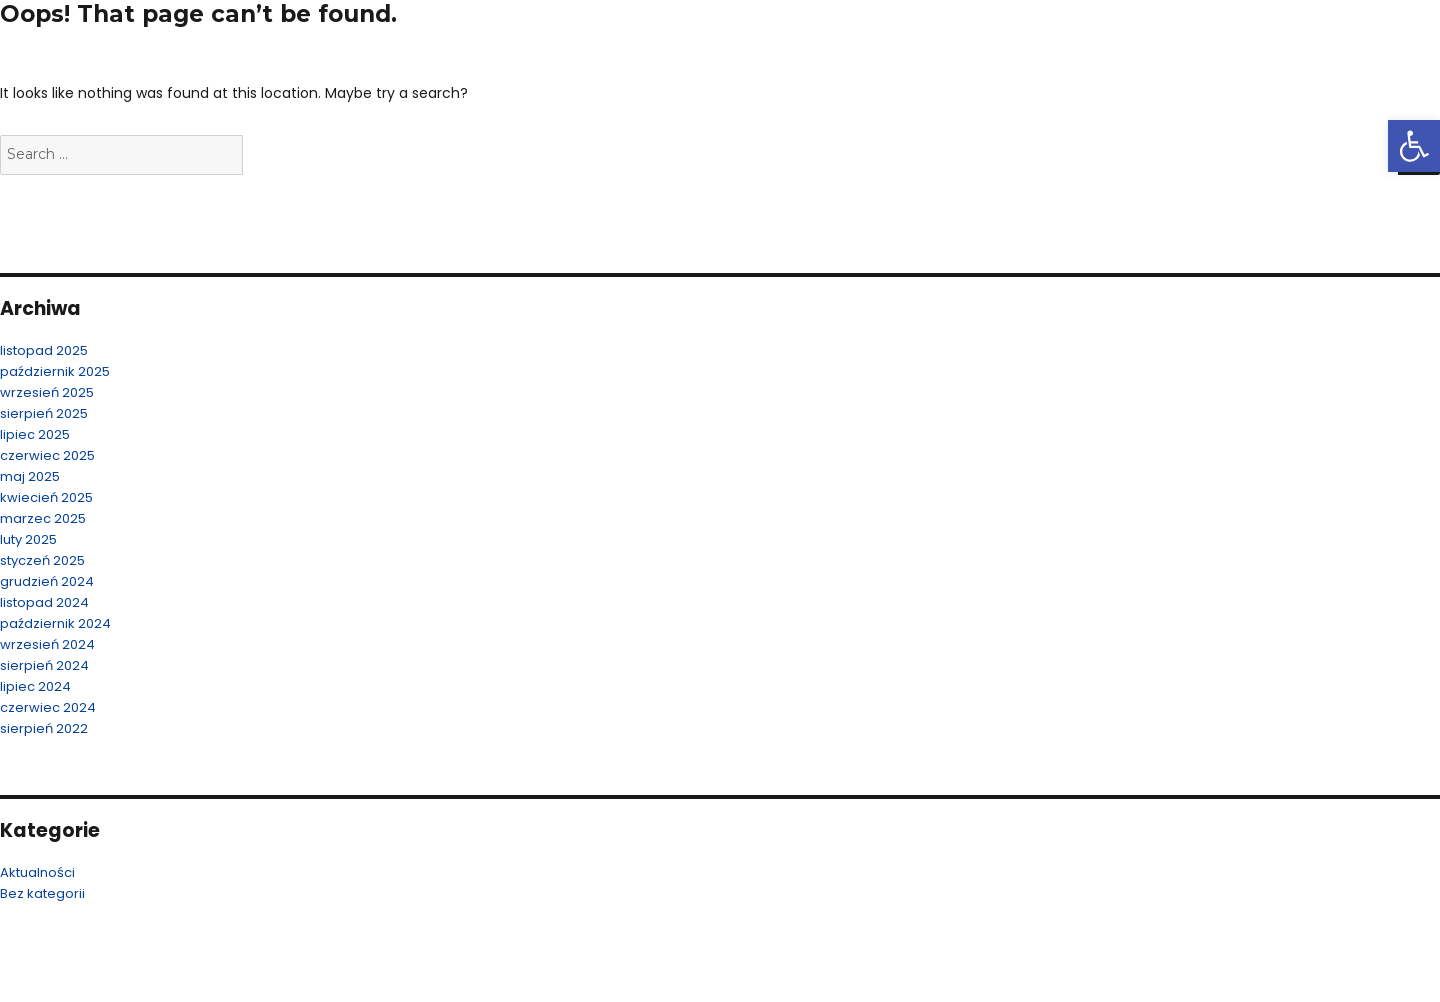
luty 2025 (28, 539)
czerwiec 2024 (48, 707)
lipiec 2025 (35, 434)
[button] (1414, 146)
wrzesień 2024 (47, 644)
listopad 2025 (44, 350)
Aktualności (37, 872)
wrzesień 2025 (47, 392)
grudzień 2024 (47, 581)
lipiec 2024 (35, 686)
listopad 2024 (44, 602)
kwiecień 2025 (46, 497)
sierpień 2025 (44, 413)
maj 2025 (30, 476)
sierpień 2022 (44, 728)
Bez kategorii (42, 893)
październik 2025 (55, 371)
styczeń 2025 (42, 560)
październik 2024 (55, 623)
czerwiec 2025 (47, 455)
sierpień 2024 (44, 665)
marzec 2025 (43, 518)
